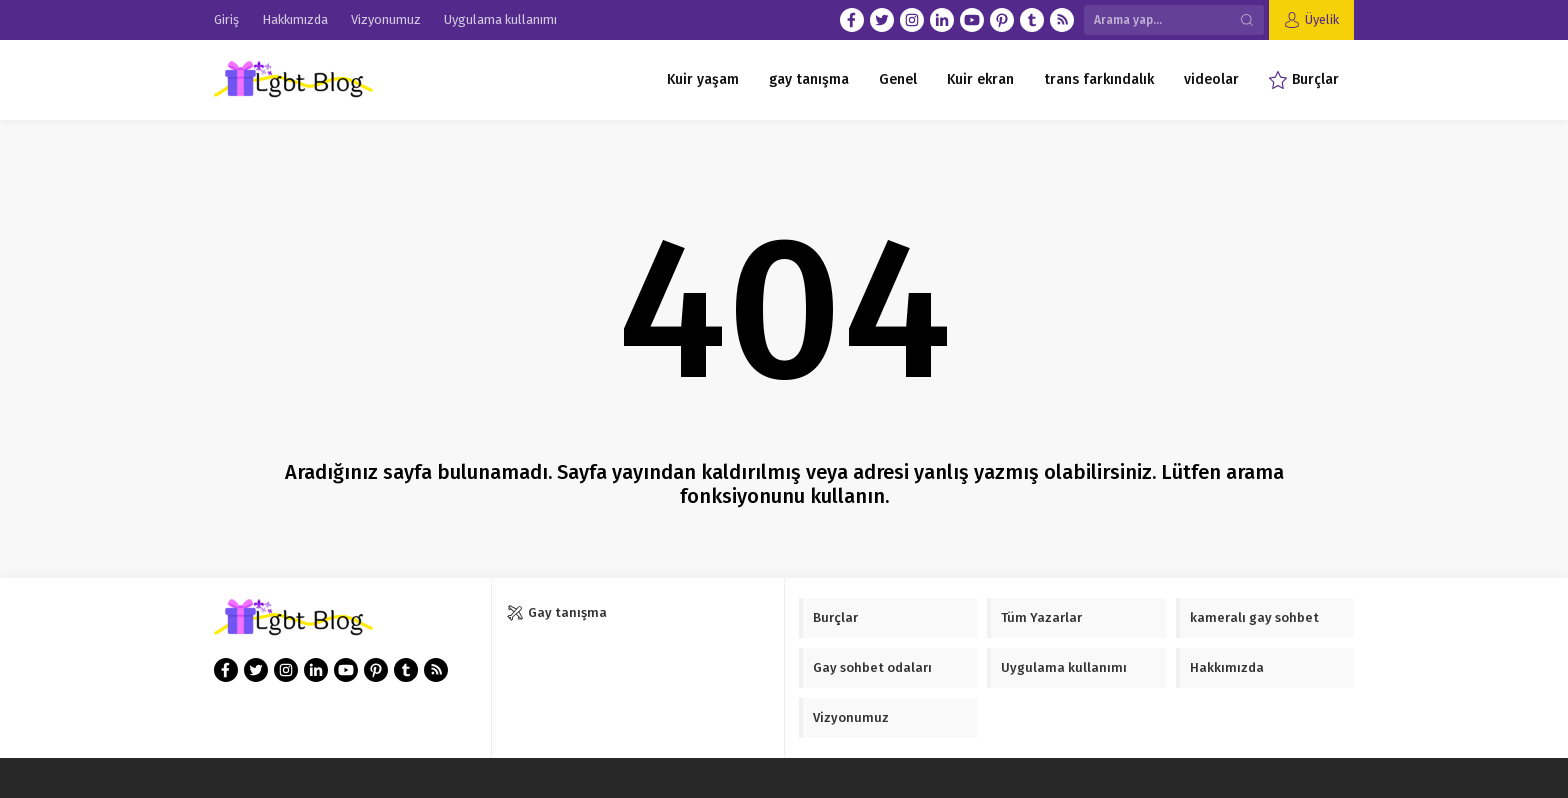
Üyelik (1322, 19)
